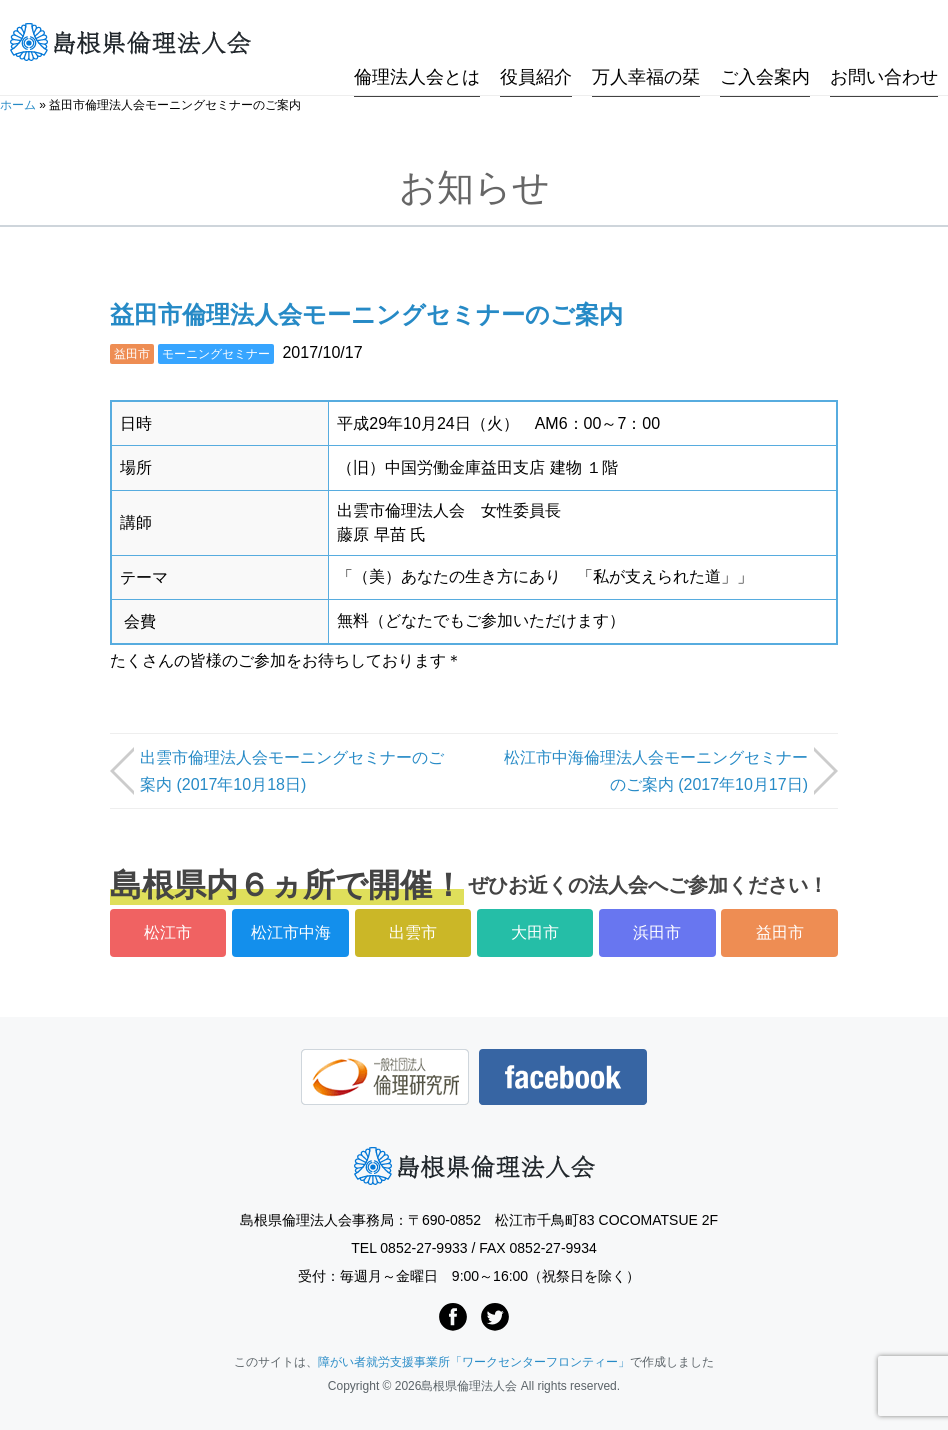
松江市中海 (291, 932)
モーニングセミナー (216, 354)
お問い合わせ (884, 43)
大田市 (535, 932)
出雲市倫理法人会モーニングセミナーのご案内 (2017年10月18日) (292, 771)
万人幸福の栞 (646, 43)
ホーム (18, 105)
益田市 (132, 354)
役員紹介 (536, 43)
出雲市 (413, 932)
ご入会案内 (765, 43)
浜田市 (657, 932)
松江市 (168, 932)
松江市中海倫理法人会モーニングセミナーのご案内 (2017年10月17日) (656, 771)
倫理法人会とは (417, 43)
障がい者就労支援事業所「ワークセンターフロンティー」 (474, 1362)
